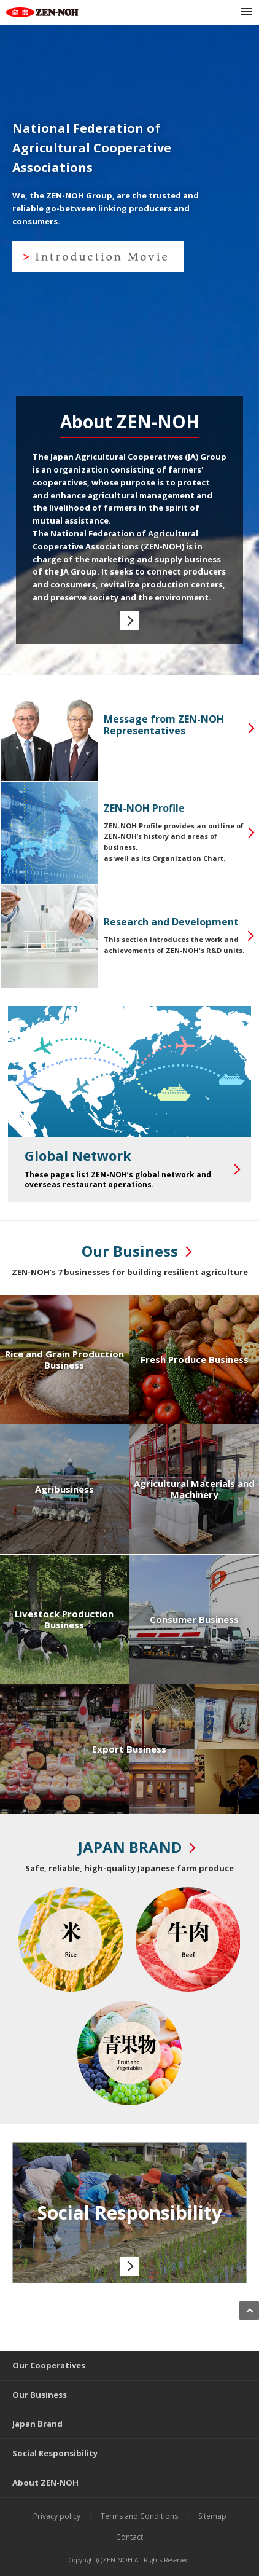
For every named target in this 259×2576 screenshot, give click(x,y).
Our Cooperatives (48, 2365)
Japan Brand (37, 2423)
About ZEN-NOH (45, 2482)
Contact (129, 2537)
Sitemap (212, 2516)
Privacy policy (56, 2516)
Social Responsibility (55, 2453)
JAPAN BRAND (130, 1847)
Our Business (130, 1251)
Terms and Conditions (139, 2516)
